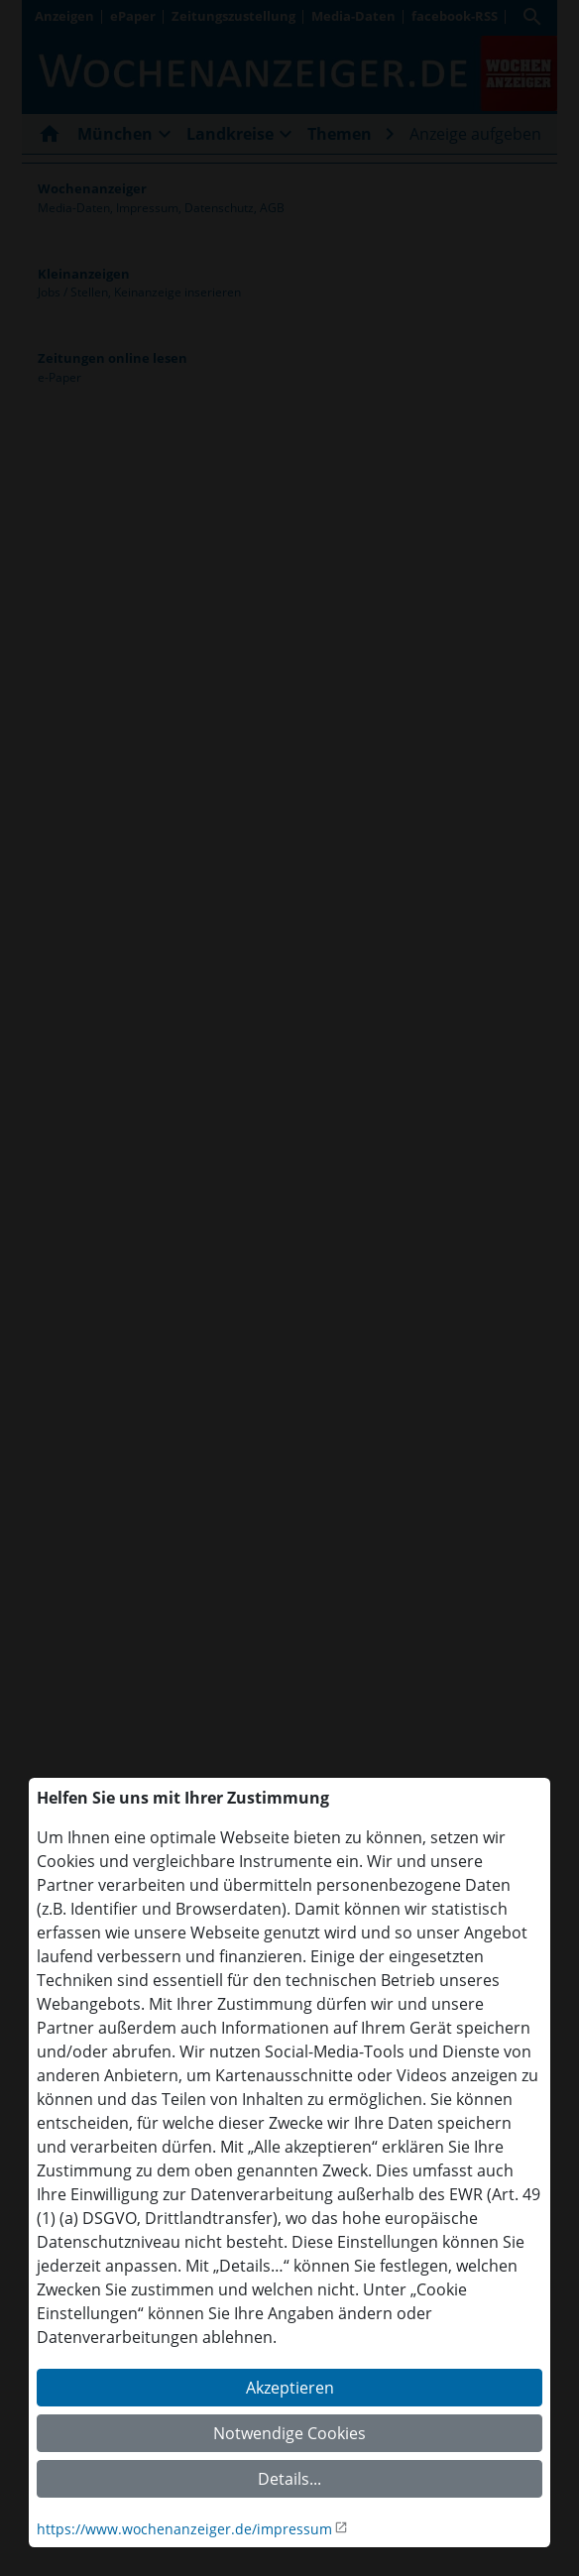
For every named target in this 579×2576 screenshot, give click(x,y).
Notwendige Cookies (289, 2433)
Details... (289, 2479)
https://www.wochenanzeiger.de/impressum (184, 2528)
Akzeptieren (290, 2388)
